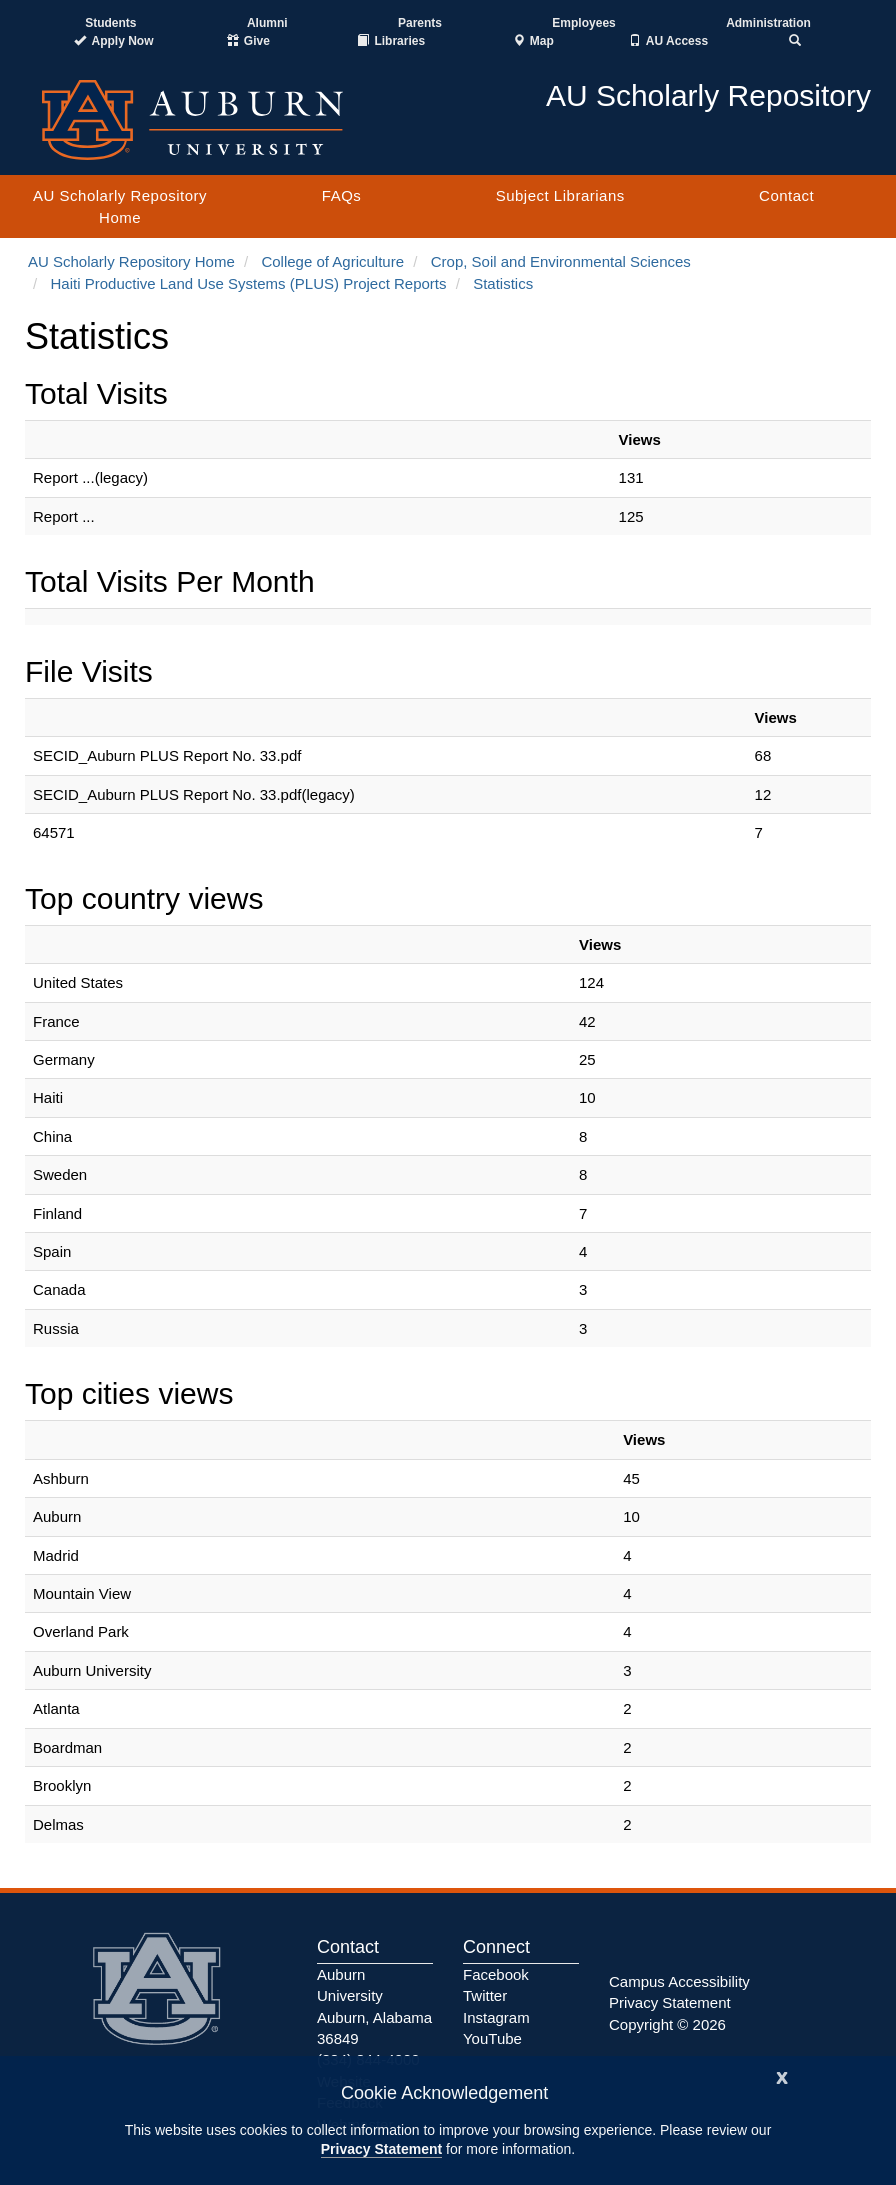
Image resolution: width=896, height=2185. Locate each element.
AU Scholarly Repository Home (120, 206)
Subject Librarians (560, 195)
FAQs (342, 195)
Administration (768, 23)
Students (110, 23)
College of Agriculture (332, 261)
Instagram (496, 2017)
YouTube (492, 2038)
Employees (583, 23)
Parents (420, 23)
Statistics (503, 283)
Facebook (496, 1974)
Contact (786, 195)
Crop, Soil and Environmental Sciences (561, 261)
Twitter (485, 1995)
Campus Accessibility (679, 1981)
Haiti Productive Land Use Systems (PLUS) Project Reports (249, 283)
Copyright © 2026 (667, 2024)
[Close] (782, 2075)
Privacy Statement (381, 2149)
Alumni (267, 23)
